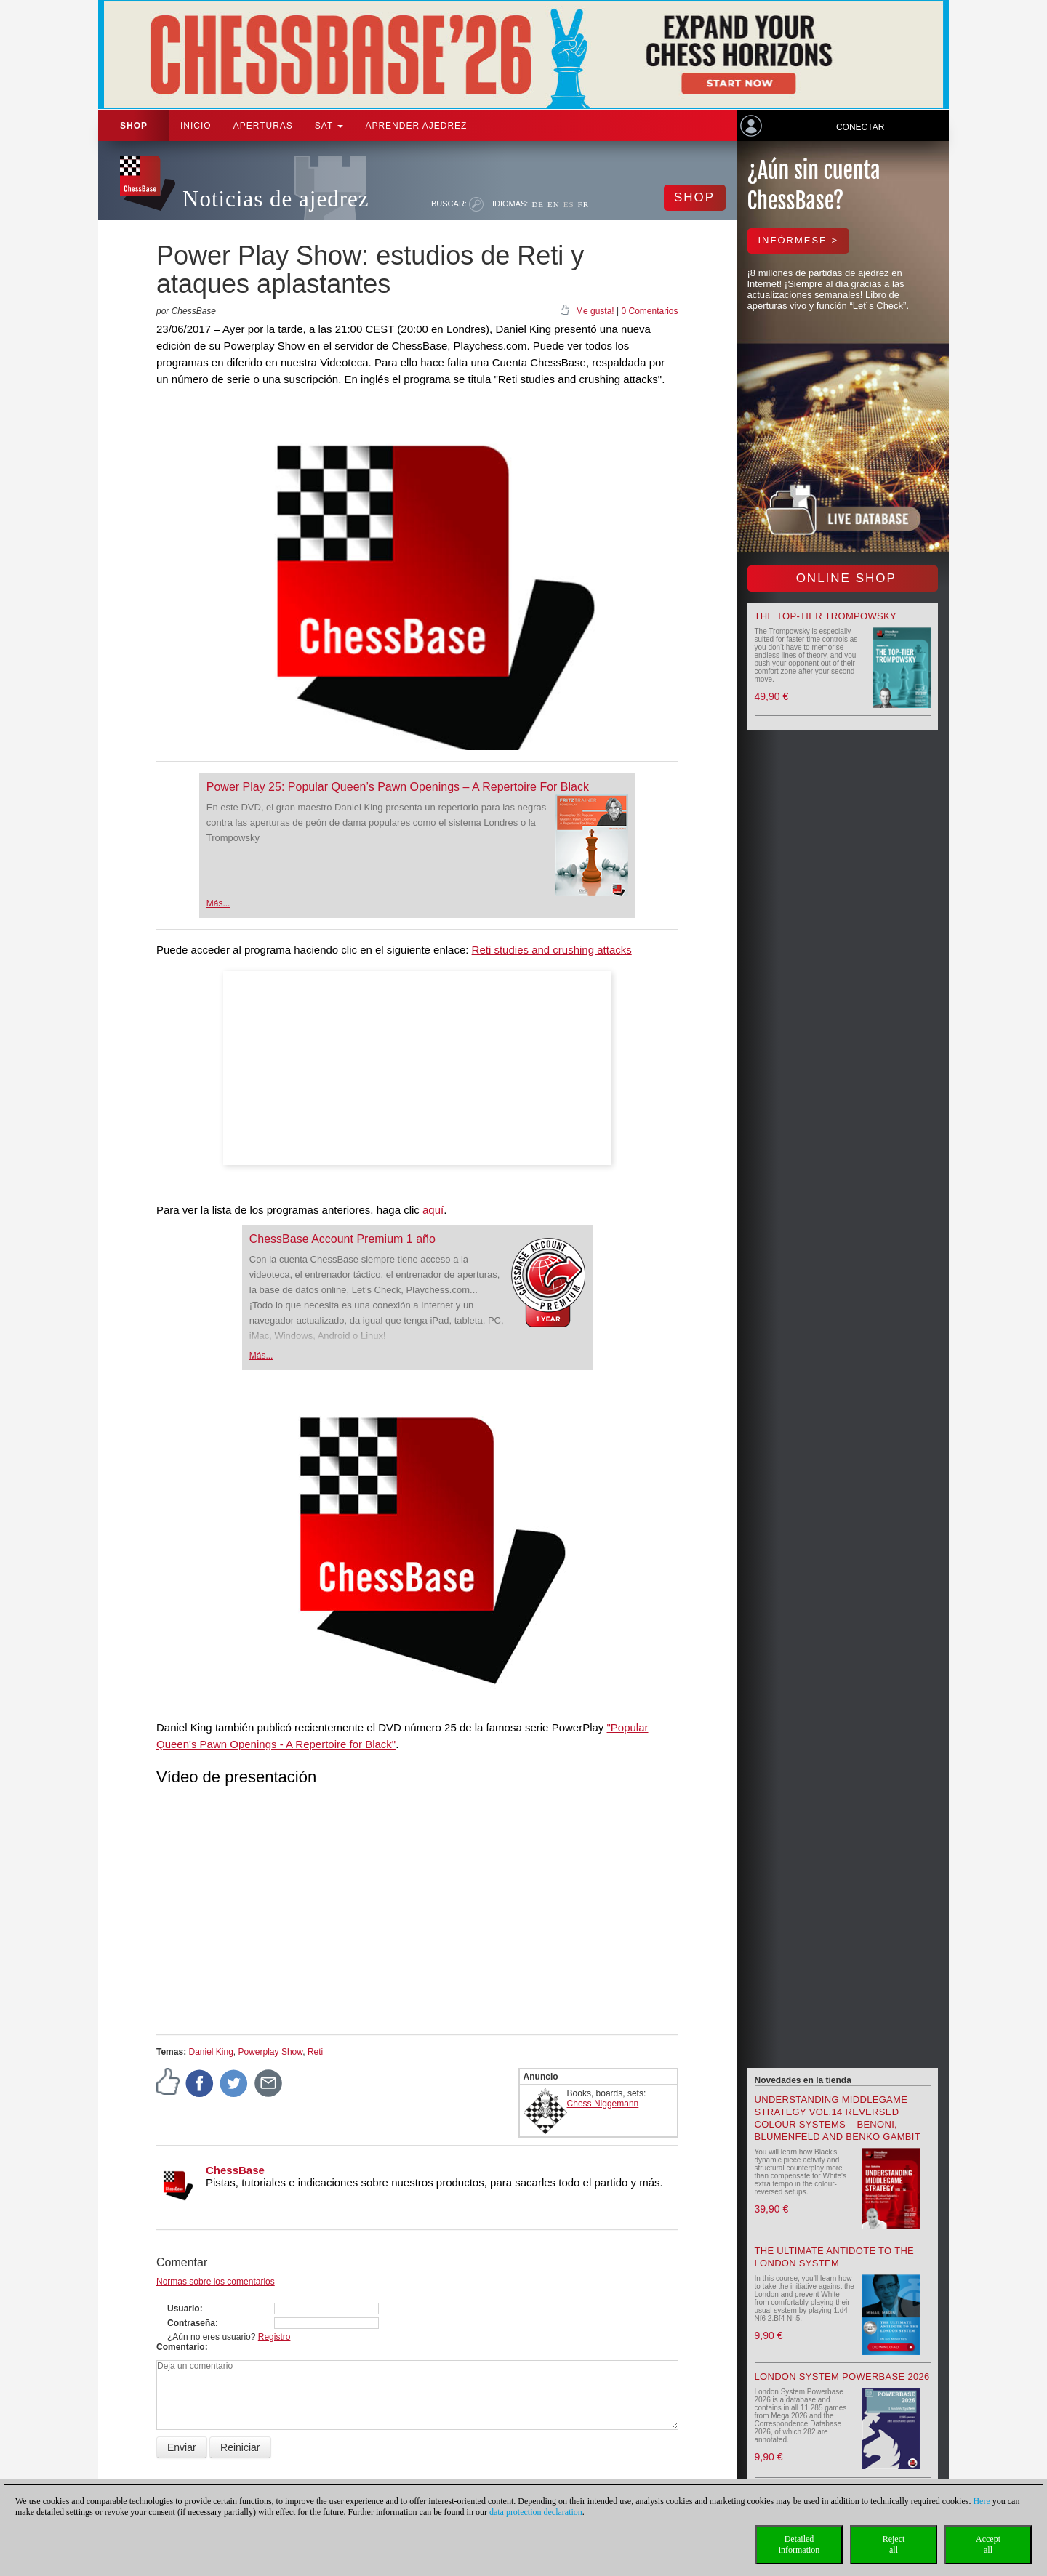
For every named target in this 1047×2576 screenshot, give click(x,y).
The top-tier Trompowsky (825, 616)
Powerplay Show (270, 2052)
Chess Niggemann (603, 2103)
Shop (134, 126)
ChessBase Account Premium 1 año (342, 1239)
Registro (274, 2337)
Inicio (196, 126)
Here (981, 2501)
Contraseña (191, 2323)
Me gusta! (595, 311)
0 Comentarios (649, 311)
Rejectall (894, 2544)
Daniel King (210, 2052)
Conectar (860, 127)
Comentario (180, 2347)
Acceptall (988, 2544)
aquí (433, 1210)
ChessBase (235, 2170)
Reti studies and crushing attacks (552, 949)
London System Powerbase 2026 (842, 2376)
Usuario (183, 2308)
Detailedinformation (799, 2544)
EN (553, 204)
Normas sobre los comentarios (215, 2282)
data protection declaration (535, 2512)
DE (537, 204)
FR (583, 204)
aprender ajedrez (416, 126)
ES (568, 204)
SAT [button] (329, 126)
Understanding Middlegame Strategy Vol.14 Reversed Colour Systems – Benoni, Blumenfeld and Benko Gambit (837, 2118)
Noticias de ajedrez (275, 199)
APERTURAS (263, 126)
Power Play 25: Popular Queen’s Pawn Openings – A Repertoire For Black (397, 787)
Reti (315, 2052)
